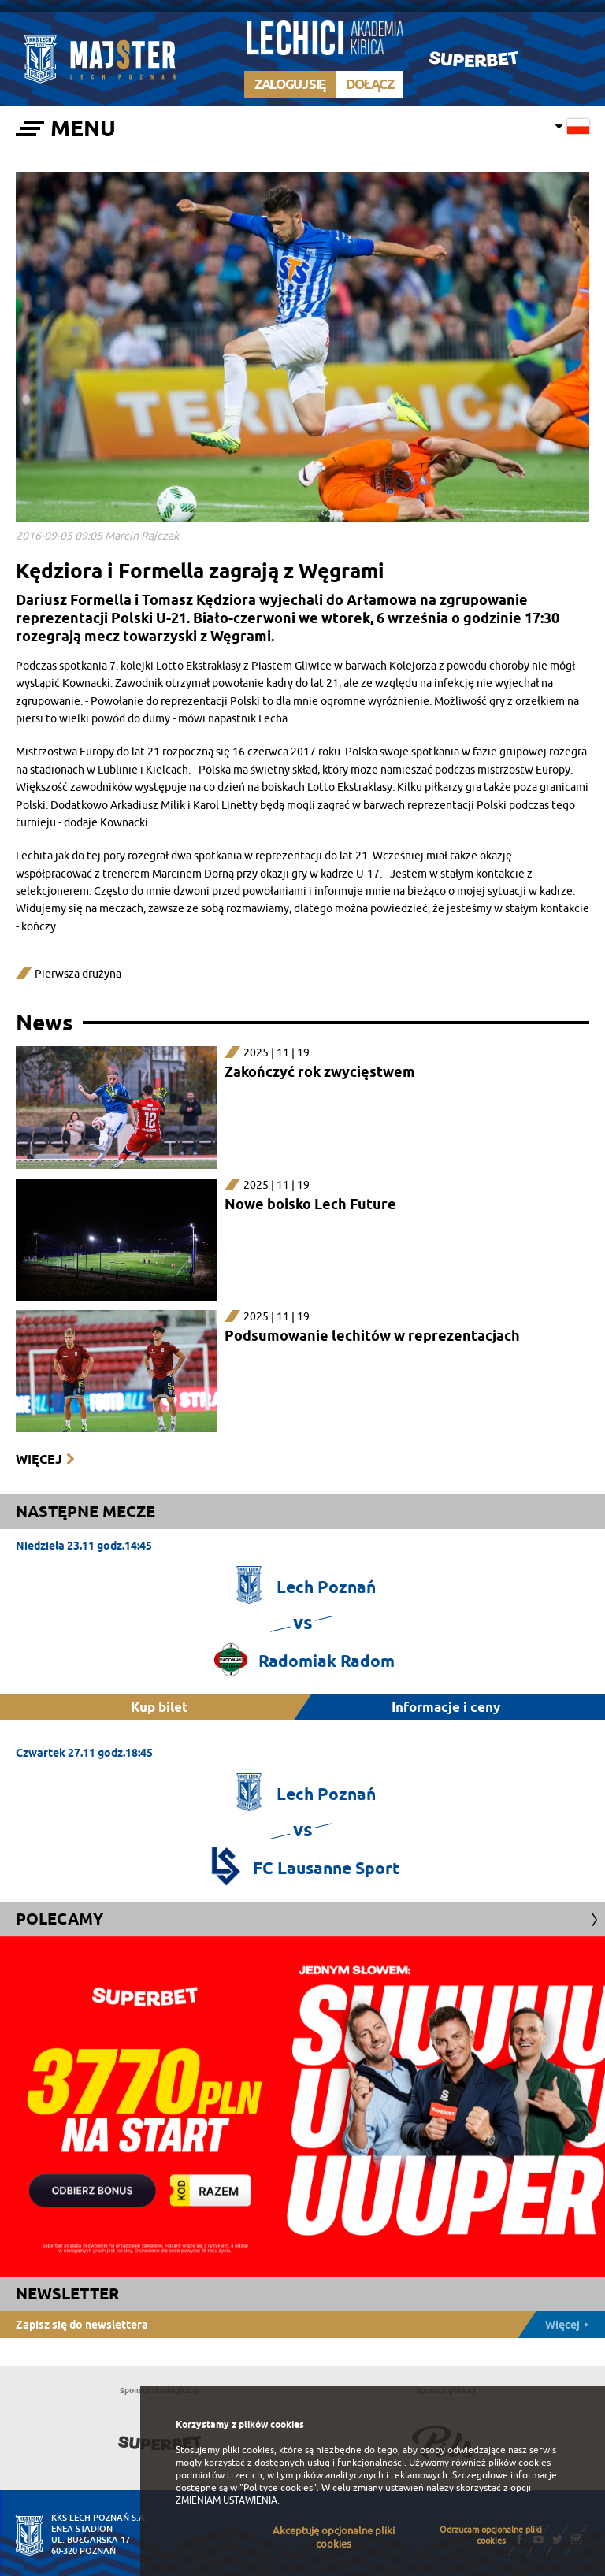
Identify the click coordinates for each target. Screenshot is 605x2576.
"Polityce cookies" (278, 2487)
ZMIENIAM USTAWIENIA (226, 2500)
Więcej (38, 1459)
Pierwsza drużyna (78, 974)
